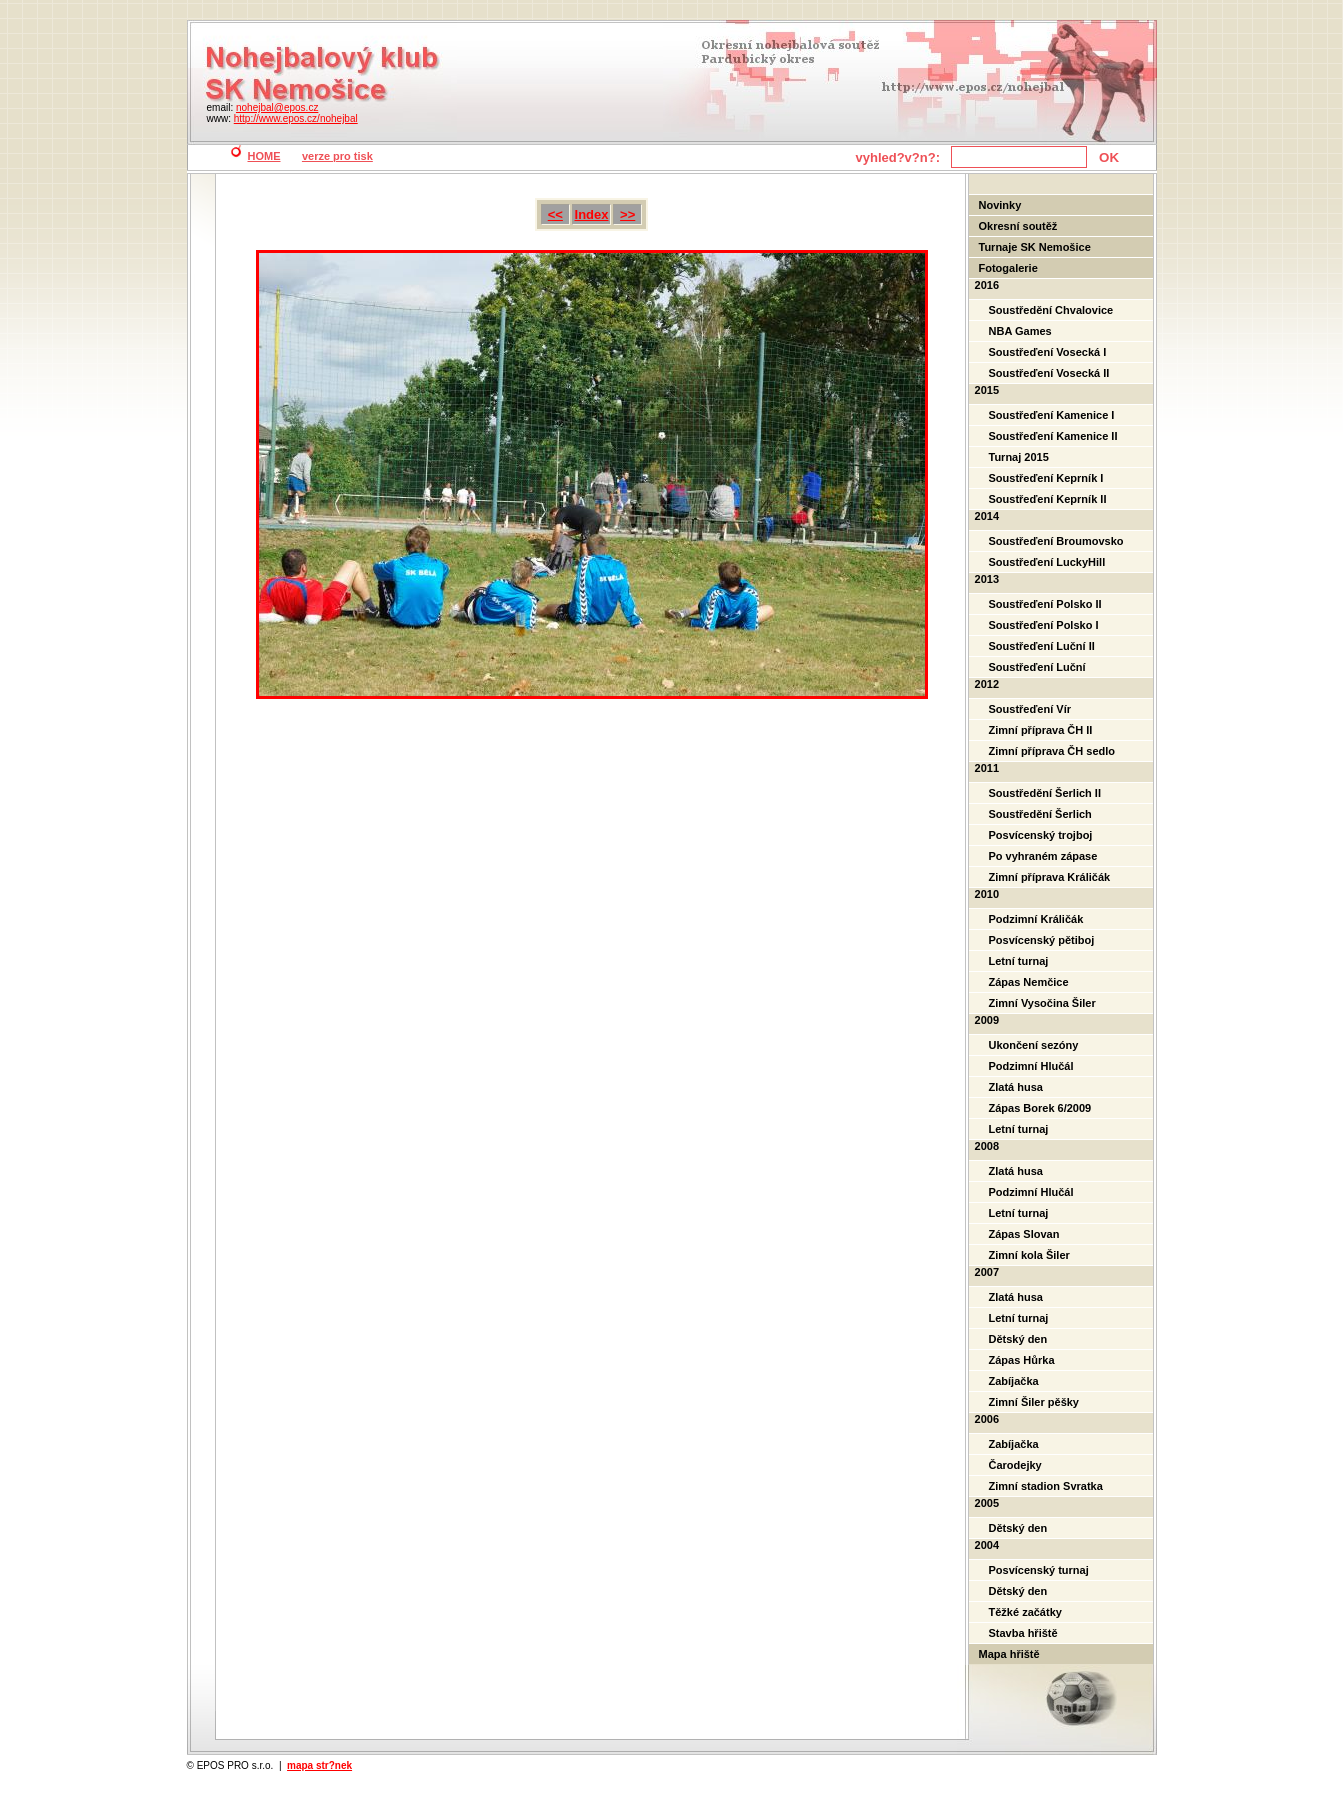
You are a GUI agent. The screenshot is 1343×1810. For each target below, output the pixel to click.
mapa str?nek (319, 1765)
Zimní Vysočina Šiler (1042, 1003)
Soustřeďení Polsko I (1044, 625)
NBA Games (1020, 331)
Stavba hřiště (1023, 1633)
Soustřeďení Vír (1030, 709)
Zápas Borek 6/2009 (1040, 1108)
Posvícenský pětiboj (1042, 940)
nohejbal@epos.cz (277, 107)
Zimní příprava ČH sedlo (1052, 751)
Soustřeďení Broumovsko (1056, 541)
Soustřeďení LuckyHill (1047, 562)
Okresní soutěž (1018, 226)
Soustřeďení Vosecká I (1048, 352)
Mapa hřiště (1009, 1654)
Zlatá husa (1016, 1087)
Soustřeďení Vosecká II (1049, 373)
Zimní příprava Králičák (1050, 877)
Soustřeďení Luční (1037, 667)
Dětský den (1018, 1339)
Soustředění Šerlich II (1045, 793)
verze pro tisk (337, 156)
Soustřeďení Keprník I (1046, 478)
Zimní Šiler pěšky (1034, 1402)
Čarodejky (1015, 1465)
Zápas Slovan (1024, 1234)
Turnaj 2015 (1019, 457)
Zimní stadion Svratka (1046, 1486)
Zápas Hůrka (1022, 1360)
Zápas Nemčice (1029, 982)
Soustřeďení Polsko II (1045, 604)
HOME (264, 156)
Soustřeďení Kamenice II (1053, 436)
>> (627, 214)
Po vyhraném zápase (1043, 856)
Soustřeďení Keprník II (1048, 499)
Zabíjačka (1014, 1381)
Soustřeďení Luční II (1042, 646)
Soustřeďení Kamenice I (1052, 415)
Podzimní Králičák (1036, 919)
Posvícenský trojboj (1041, 835)
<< (555, 214)
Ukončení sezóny (1034, 1045)
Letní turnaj (1019, 961)
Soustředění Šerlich (1040, 814)
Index (592, 214)
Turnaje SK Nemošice (1035, 247)
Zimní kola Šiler (1029, 1255)
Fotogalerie (1008, 268)
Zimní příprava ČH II (1041, 730)
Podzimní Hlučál (1031, 1066)
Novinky (1000, 205)
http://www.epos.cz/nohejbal (296, 118)
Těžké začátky (1025, 1612)
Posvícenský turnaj (1039, 1570)
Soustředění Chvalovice (1051, 310)
